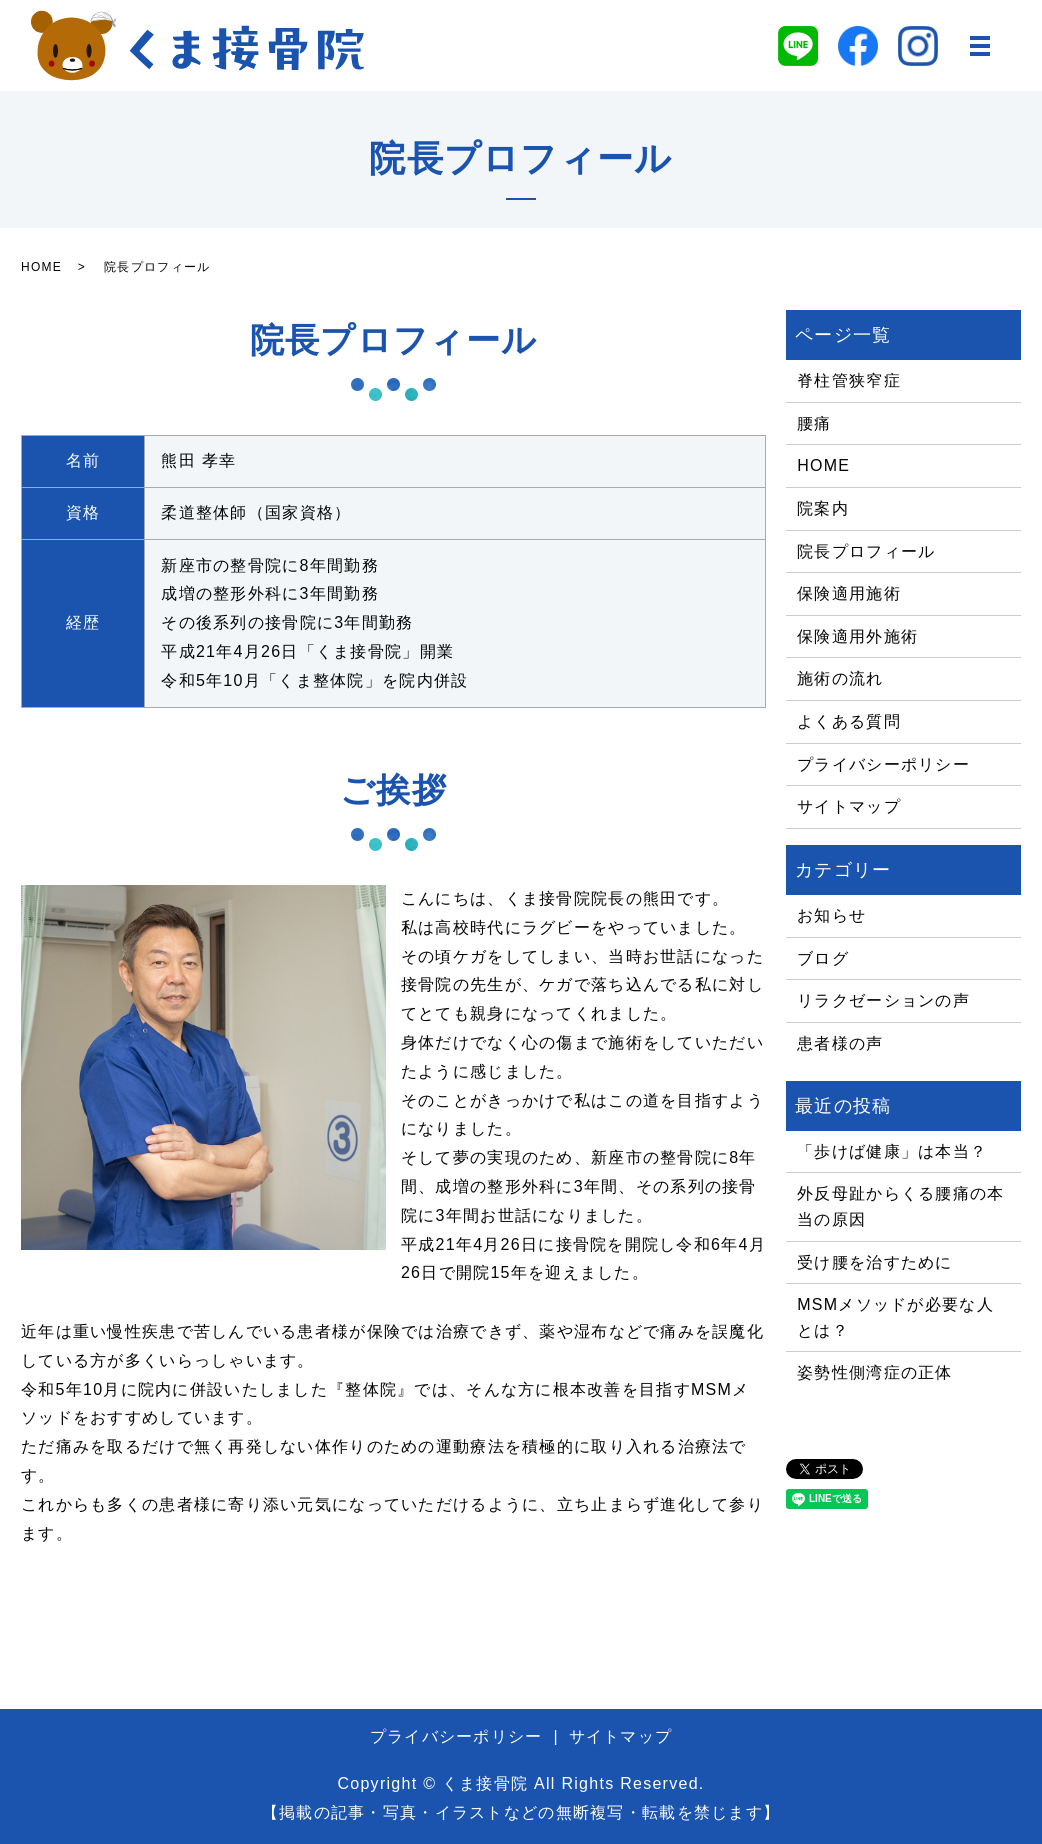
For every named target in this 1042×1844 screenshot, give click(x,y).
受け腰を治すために (875, 1262)
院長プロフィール (866, 551)
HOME (41, 267)
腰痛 (814, 423)
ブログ (823, 958)
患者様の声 (840, 1043)
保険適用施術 (849, 593)
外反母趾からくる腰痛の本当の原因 (900, 1206)
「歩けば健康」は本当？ (892, 1151)
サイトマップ (849, 806)
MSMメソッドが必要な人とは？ (895, 1317)
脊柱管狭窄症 (849, 380)
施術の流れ (840, 678)
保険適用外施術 (857, 636)
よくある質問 (849, 721)
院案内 (823, 508)
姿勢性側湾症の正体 (875, 1372)
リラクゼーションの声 (883, 1000)
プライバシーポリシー (883, 764)
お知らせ (831, 915)
